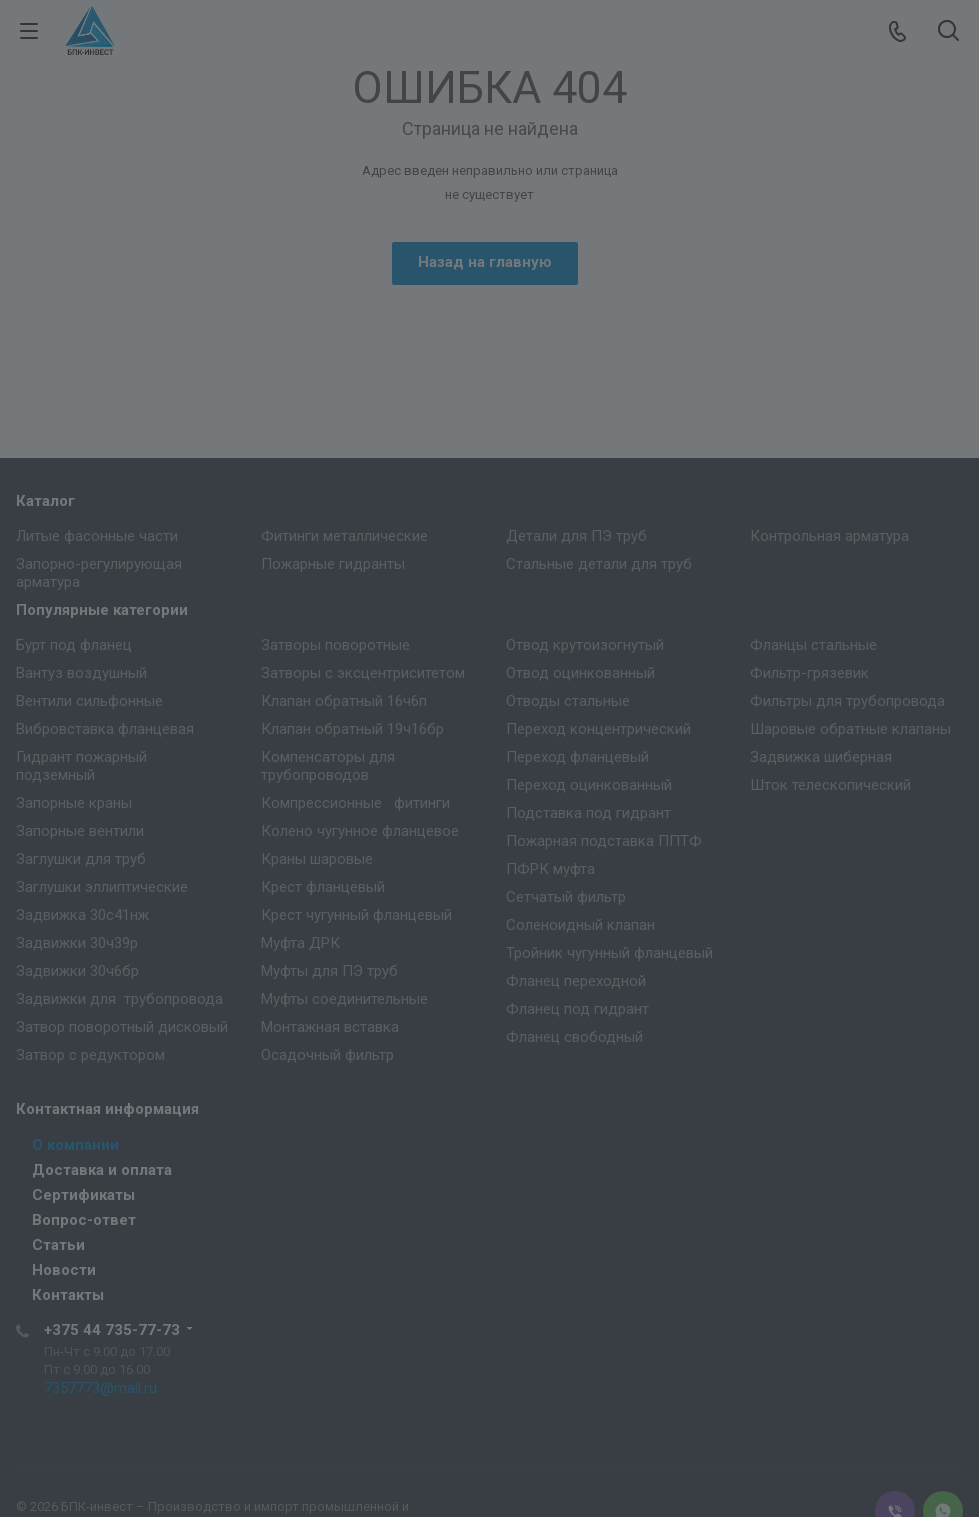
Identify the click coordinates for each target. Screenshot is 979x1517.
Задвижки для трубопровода (119, 999)
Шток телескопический (830, 785)
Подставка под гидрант (588, 813)
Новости (64, 1270)
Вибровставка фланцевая (105, 729)
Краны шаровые (317, 859)
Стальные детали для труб (599, 564)
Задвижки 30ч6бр (77, 971)
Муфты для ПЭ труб (329, 971)
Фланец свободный (574, 1037)
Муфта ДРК (300, 943)
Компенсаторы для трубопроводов (328, 766)
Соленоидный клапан (580, 925)
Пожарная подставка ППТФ (604, 841)
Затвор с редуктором (90, 1055)
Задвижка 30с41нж (82, 915)
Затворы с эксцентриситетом (363, 673)
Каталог (45, 501)
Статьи (58, 1245)
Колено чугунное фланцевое (360, 831)
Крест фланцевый (323, 887)
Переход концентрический (598, 729)
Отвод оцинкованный (580, 673)
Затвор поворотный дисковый (122, 1027)
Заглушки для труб (81, 859)
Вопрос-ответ (84, 1220)
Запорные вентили (80, 831)
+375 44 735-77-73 (112, 1330)
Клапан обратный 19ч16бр (352, 729)
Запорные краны (74, 803)
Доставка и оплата (102, 1170)
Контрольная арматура (829, 536)
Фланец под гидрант (577, 1009)
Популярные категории (102, 610)
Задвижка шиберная (821, 757)
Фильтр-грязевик (809, 673)
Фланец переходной (576, 981)
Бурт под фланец (74, 645)
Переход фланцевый (577, 757)
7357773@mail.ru (100, 1388)
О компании (75, 1145)
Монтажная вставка (330, 1027)
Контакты (68, 1295)
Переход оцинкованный (589, 785)
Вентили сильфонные (89, 701)
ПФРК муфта (550, 869)
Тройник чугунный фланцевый (609, 953)
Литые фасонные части (97, 536)
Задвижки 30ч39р (77, 943)
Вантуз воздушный (81, 673)
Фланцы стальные (813, 645)
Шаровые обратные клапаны (850, 729)
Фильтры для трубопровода (847, 701)
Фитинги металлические (344, 536)
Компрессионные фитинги (355, 803)
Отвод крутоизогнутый (585, 645)
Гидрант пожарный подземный (81, 766)
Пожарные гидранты (333, 564)
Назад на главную (485, 262)
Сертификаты (83, 1195)
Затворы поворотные (335, 645)
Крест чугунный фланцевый (356, 915)
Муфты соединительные (344, 999)
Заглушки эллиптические (102, 887)
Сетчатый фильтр (566, 897)
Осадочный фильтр (327, 1055)
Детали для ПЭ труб (576, 536)
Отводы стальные (568, 701)
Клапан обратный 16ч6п (344, 701)
